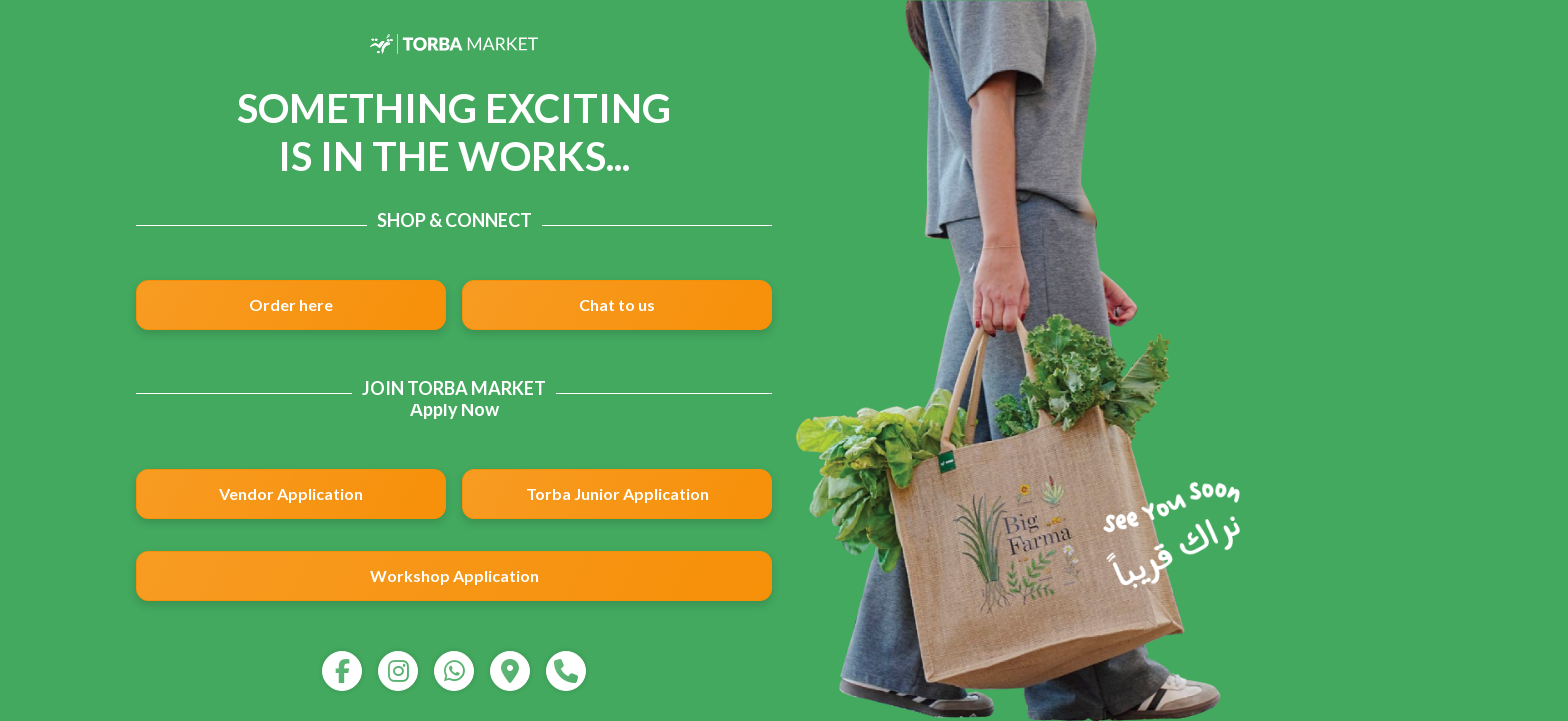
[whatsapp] (454, 671)
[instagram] (398, 671)
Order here (291, 304)
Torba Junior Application (617, 493)
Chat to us (617, 304)
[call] (566, 671)
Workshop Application (454, 575)
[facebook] (342, 671)
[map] (510, 671)
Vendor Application (291, 493)
